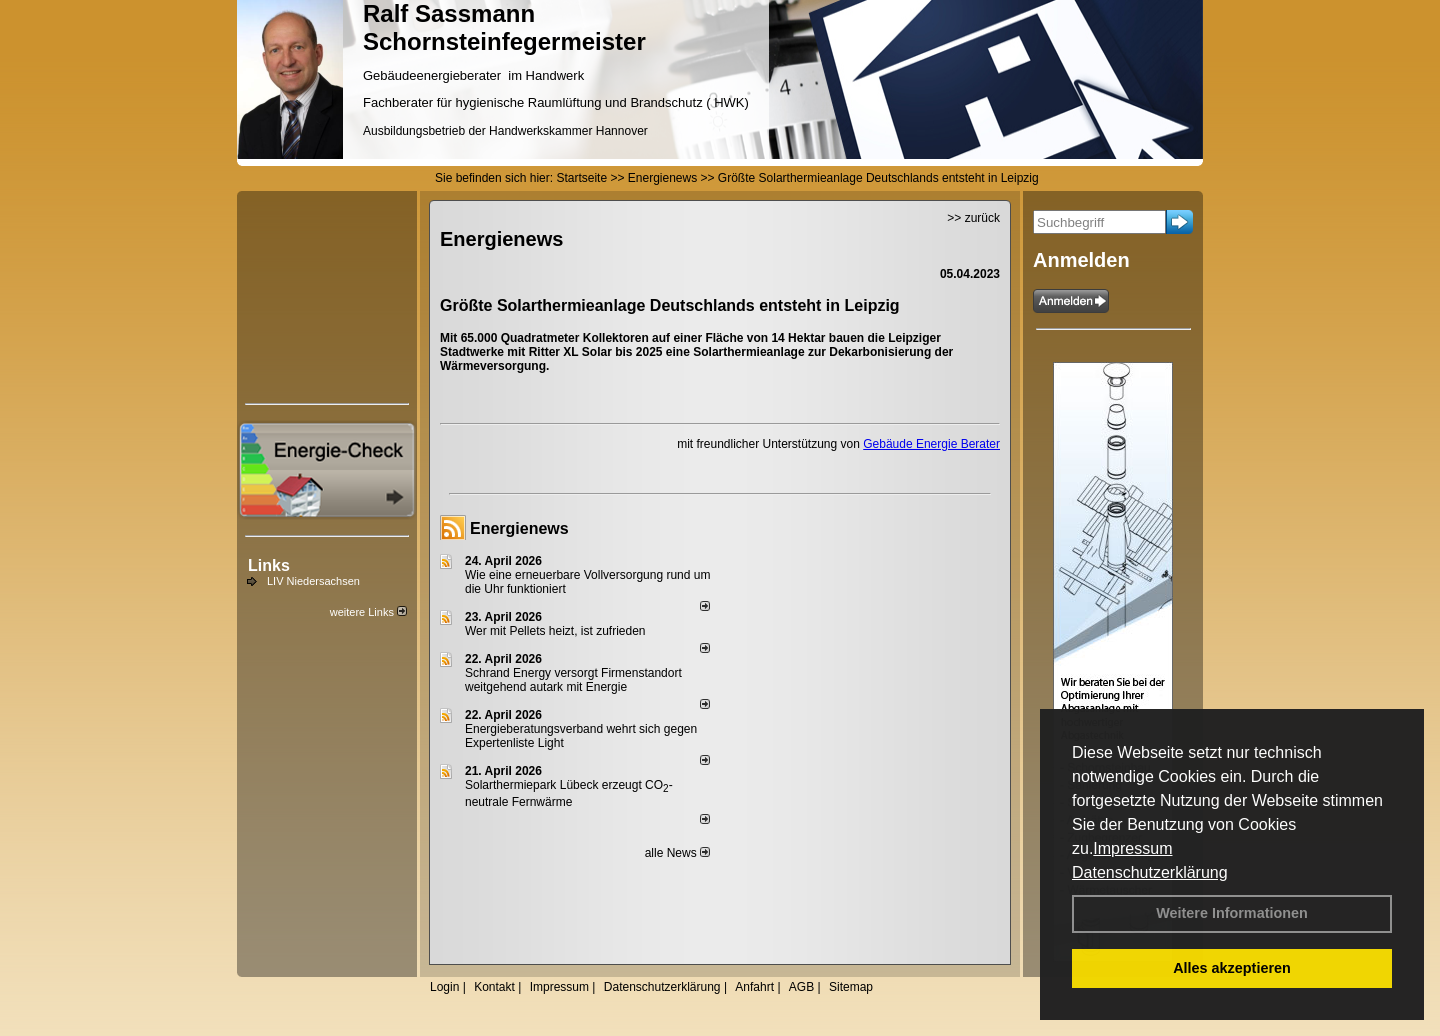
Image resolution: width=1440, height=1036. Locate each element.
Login (444, 987)
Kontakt (494, 987)
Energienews (519, 528)
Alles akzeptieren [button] (1232, 968)
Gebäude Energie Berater (931, 444)
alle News (677, 853)
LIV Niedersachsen (313, 581)
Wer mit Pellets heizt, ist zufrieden (555, 631)
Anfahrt (754, 987)
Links (269, 565)
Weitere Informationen (1232, 913)
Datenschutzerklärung (1150, 872)
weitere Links (368, 612)
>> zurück (973, 218)
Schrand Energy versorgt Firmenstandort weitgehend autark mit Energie (573, 680)
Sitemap (851, 987)
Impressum (1132, 848)
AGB (801, 987)
